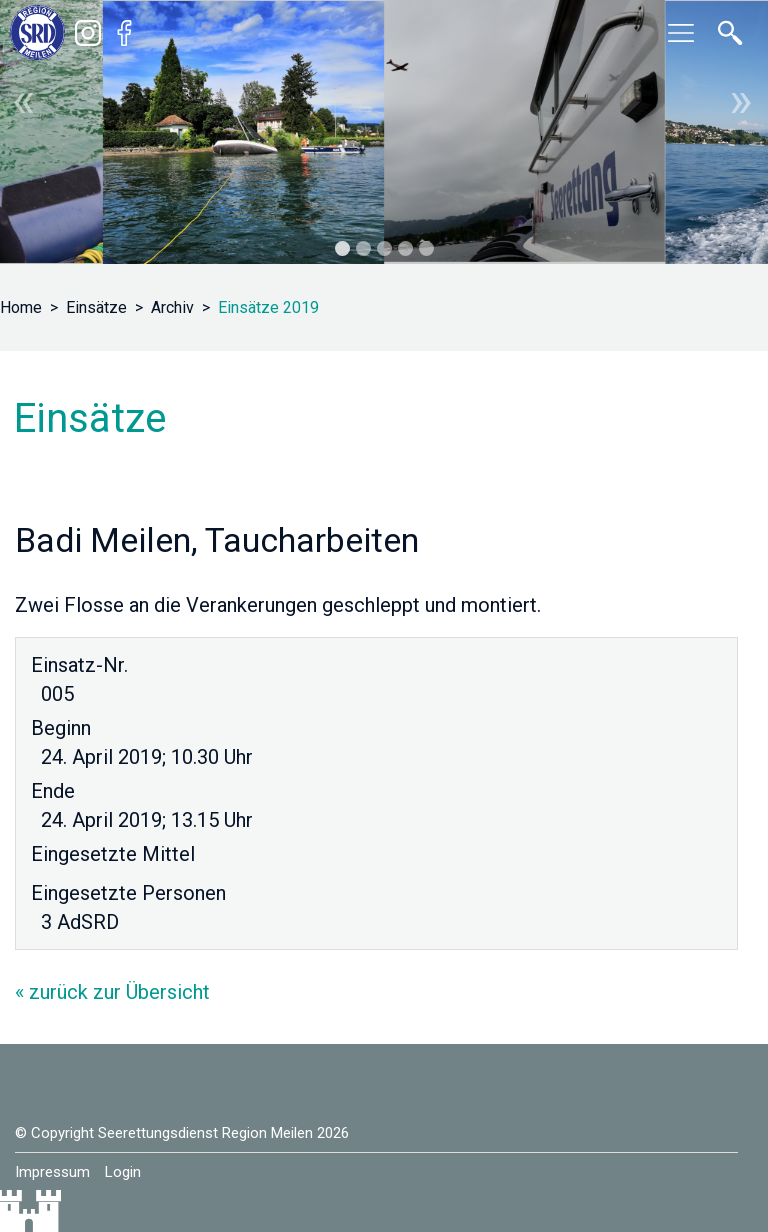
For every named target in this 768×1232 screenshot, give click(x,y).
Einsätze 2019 (268, 307)
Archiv (172, 307)
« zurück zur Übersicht (112, 992)
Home (21, 307)
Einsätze (96, 307)
